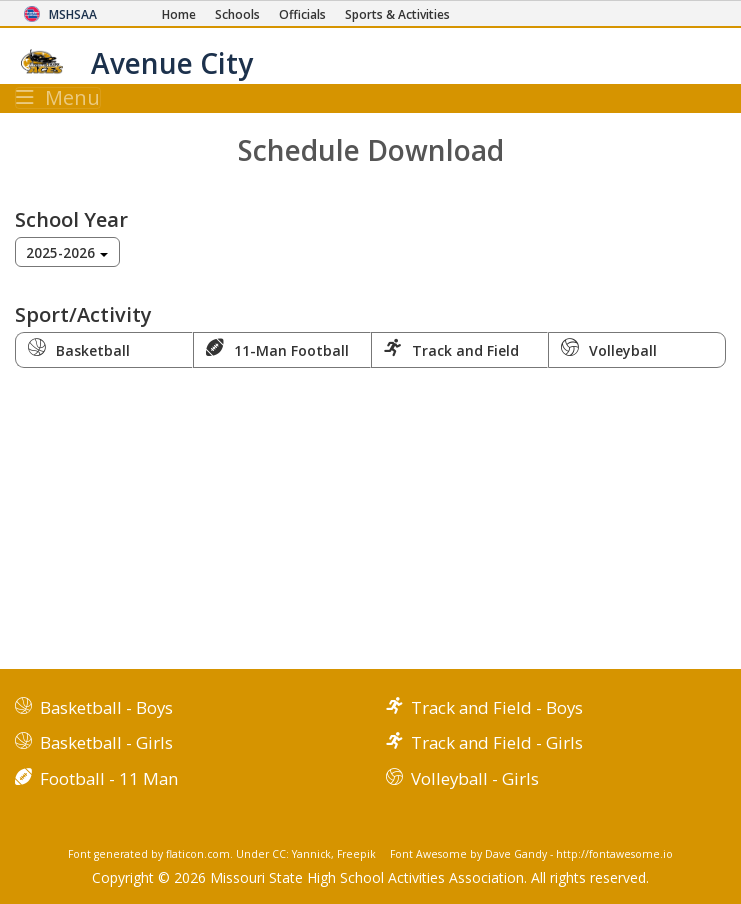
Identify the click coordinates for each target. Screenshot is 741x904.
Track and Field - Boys (497, 707)
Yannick (311, 854)
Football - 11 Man (109, 778)
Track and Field (451, 349)
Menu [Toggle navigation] (58, 98)
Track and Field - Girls (497, 742)
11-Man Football (277, 349)
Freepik (356, 854)
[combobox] (67, 252)
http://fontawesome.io (614, 854)
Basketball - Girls (106, 742)
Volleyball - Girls (475, 778)
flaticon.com (198, 854)
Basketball (79, 349)
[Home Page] (179, 14)
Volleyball (609, 349)
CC (279, 854)
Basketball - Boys (106, 707)
